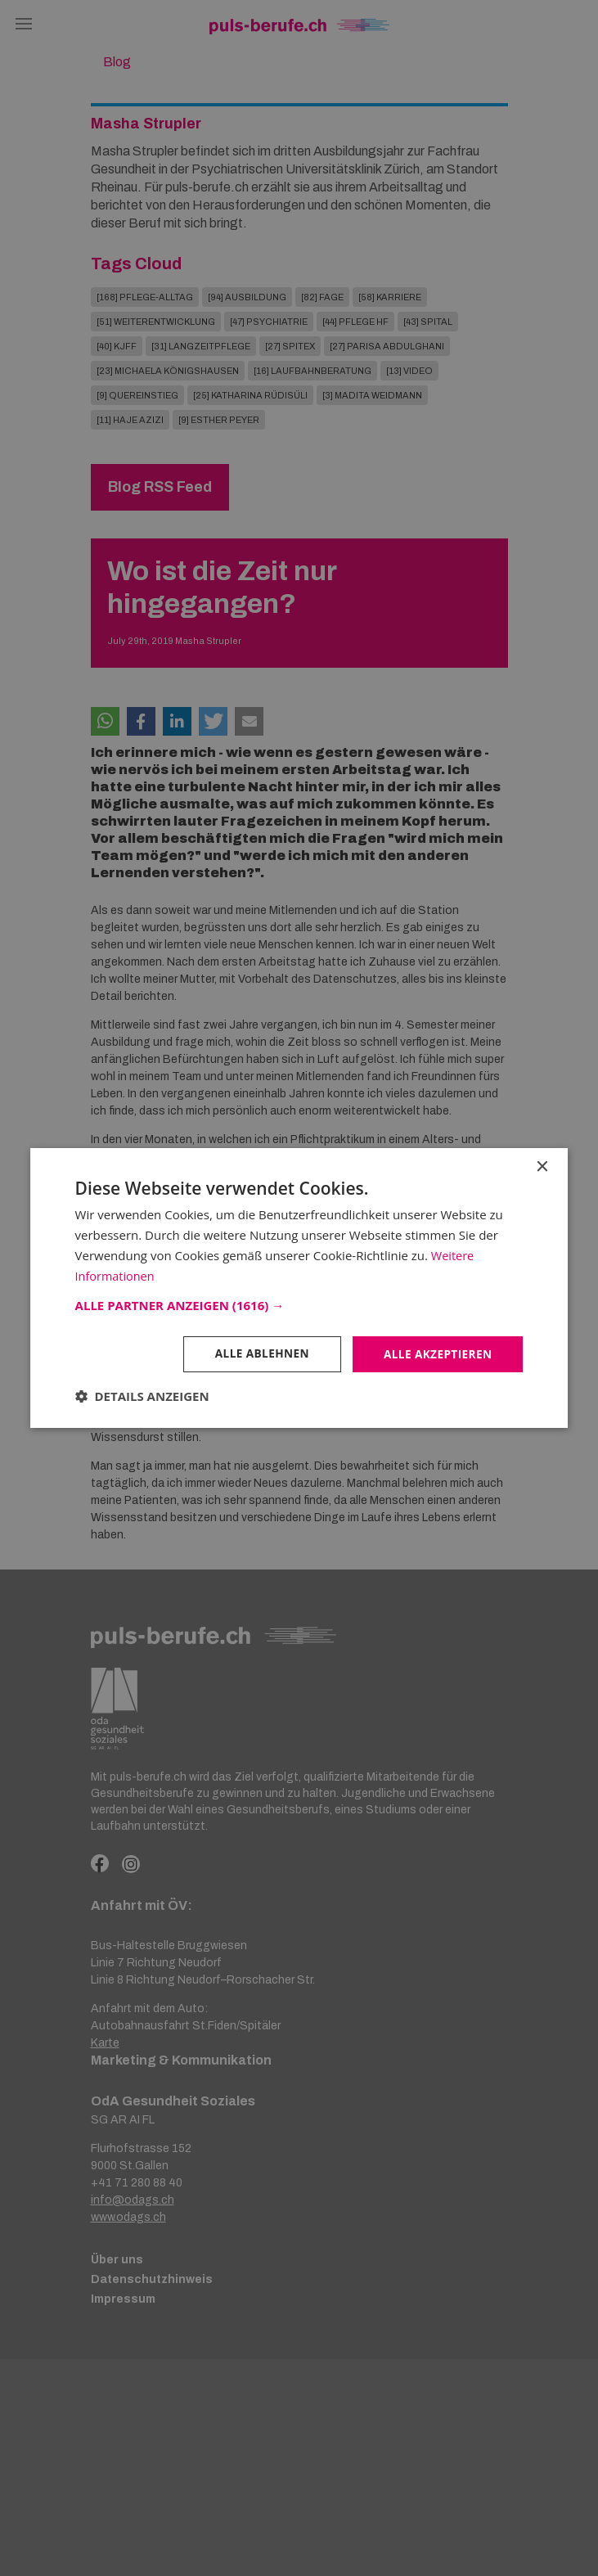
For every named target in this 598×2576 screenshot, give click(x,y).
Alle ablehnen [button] (257, 1354)
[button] (299, 1305)
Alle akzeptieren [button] (436, 1354)
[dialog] (299, 1288)
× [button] (541, 1166)
